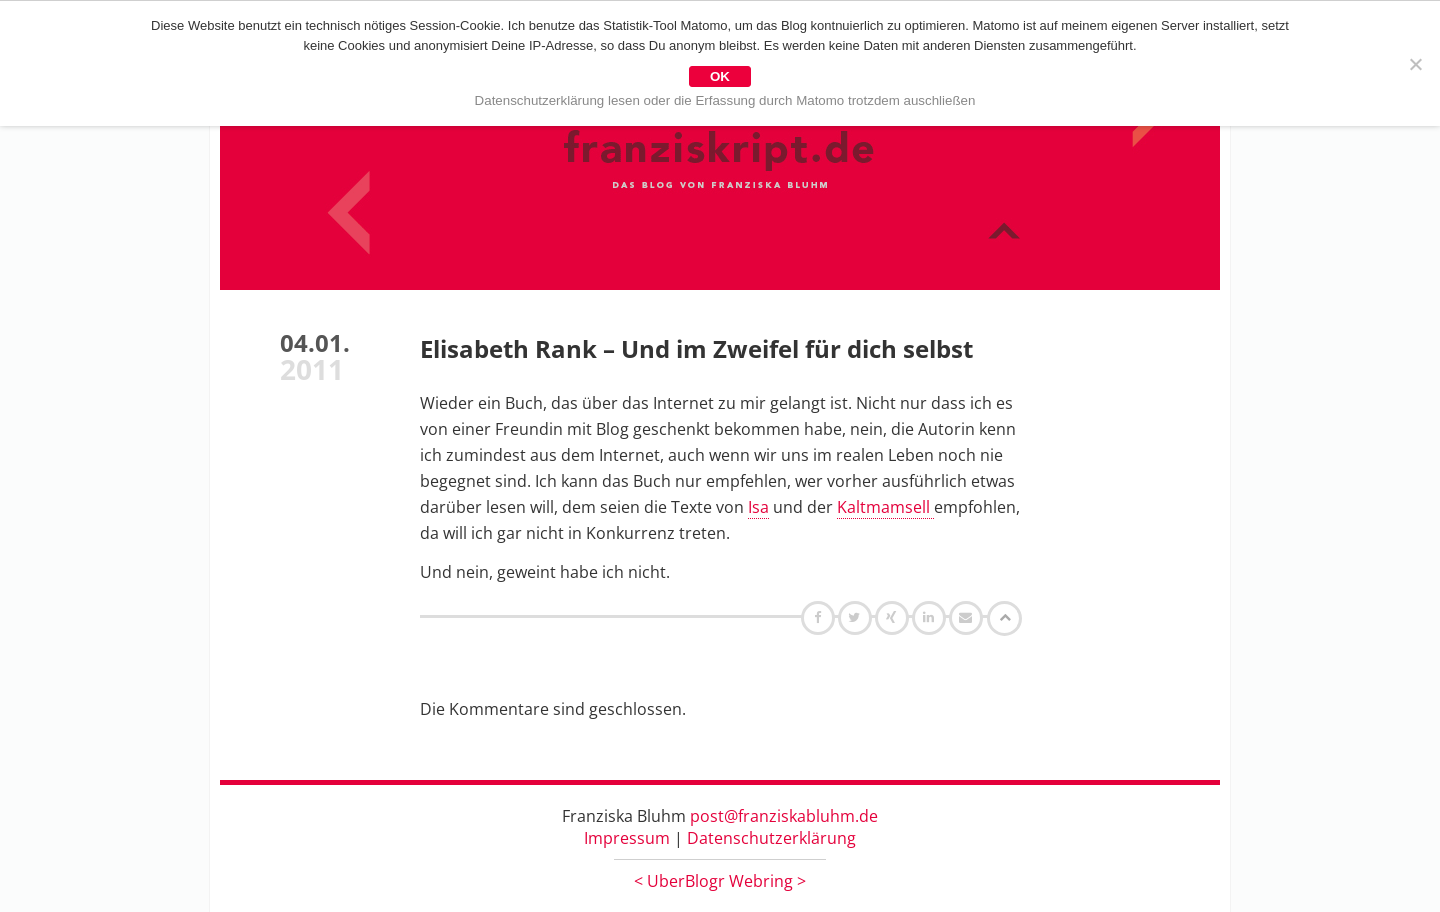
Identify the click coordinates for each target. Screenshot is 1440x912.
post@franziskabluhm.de (784, 816)
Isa (758, 507)
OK (720, 76)
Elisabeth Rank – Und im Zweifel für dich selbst (696, 348)
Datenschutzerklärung (771, 838)
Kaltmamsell (885, 507)
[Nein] (1415, 64)
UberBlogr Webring (720, 881)
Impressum (627, 838)
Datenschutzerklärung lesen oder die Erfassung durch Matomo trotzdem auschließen (725, 100)
